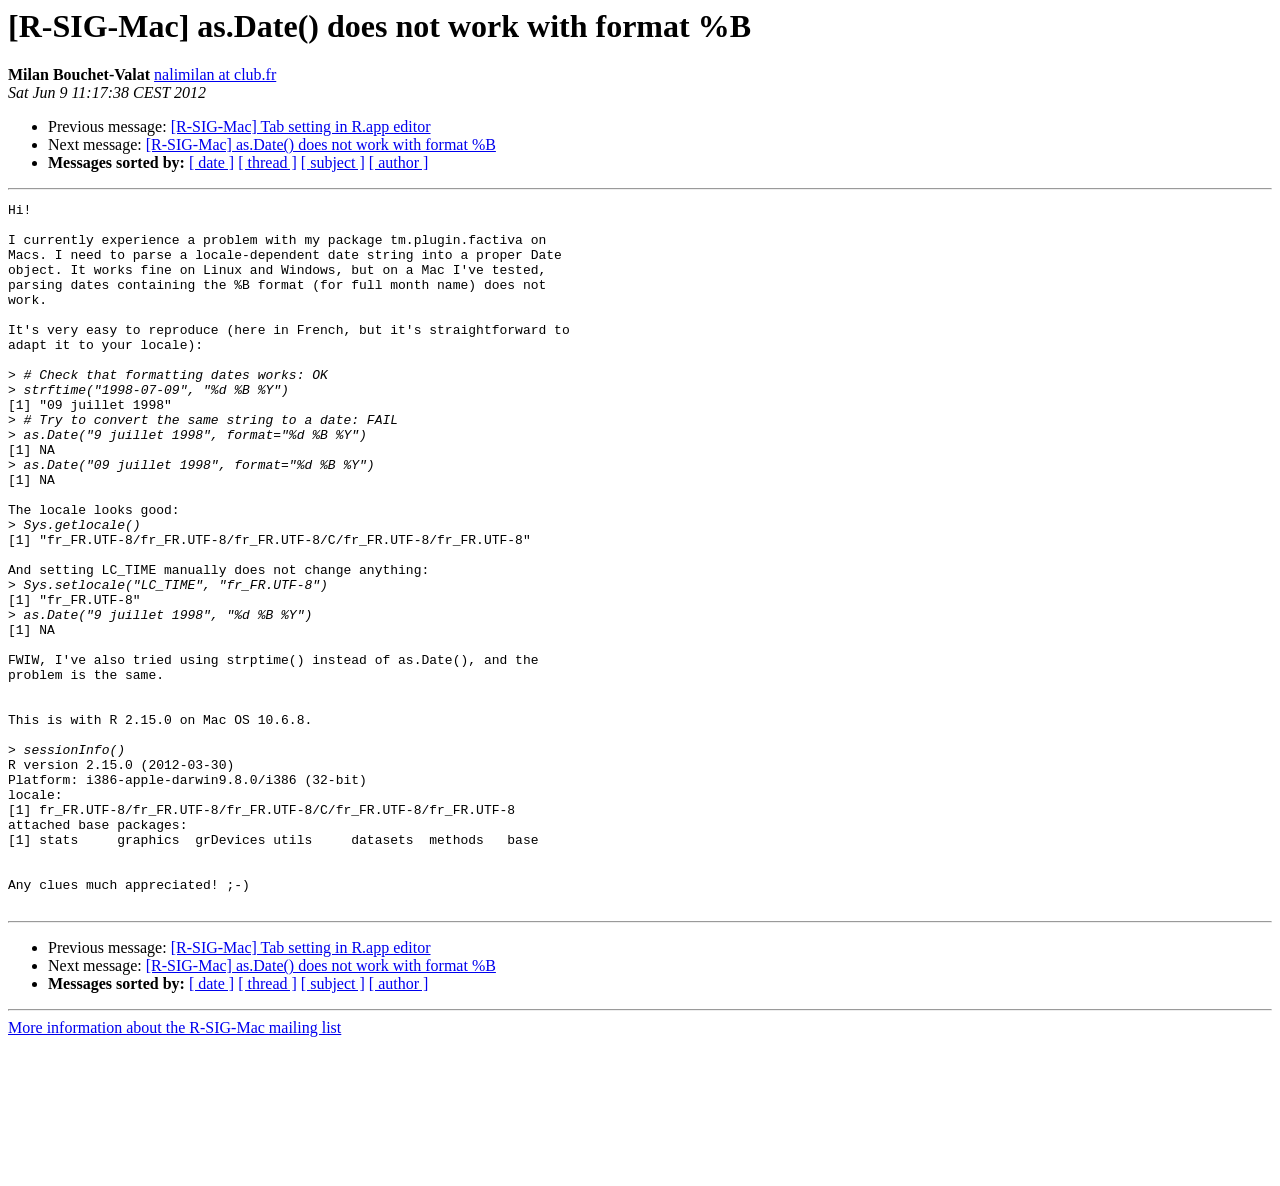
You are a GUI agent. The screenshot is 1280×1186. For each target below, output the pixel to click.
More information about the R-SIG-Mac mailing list (174, 1168)
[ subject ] (333, 162)
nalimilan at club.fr (215, 74)
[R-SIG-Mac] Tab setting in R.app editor (301, 126)
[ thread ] (267, 162)
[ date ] (211, 162)
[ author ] (399, 162)
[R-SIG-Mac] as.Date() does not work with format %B (321, 144)
